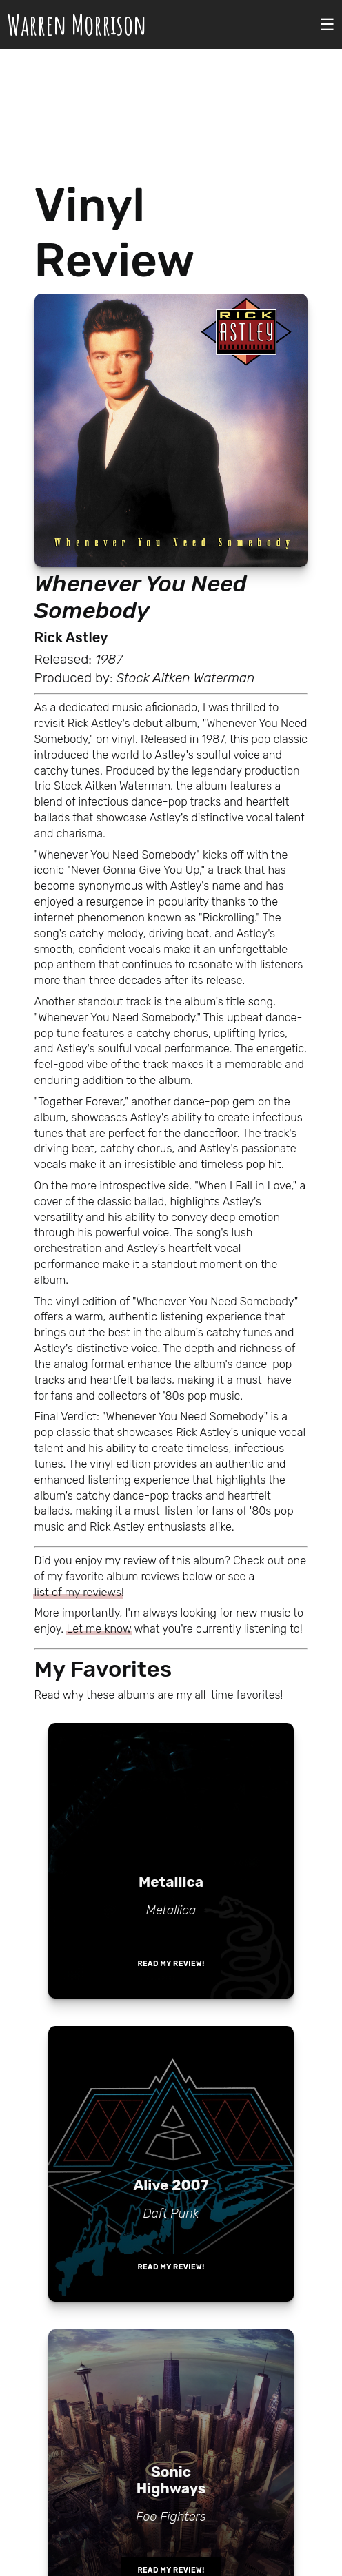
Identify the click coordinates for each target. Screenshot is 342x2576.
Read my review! (170, 1963)
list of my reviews (77, 1592)
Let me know (98, 1628)
